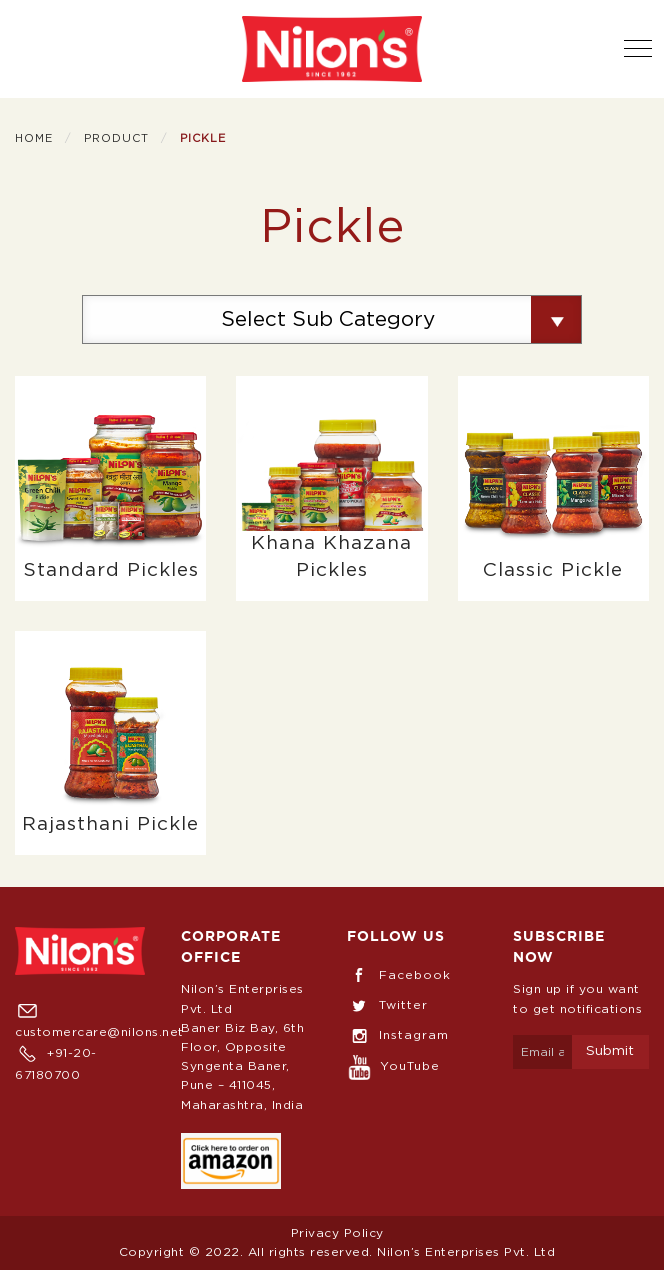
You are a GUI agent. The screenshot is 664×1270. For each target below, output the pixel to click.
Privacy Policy (337, 1233)
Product (116, 138)
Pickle (203, 138)
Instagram (398, 1035)
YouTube (393, 1066)
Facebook (399, 975)
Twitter (387, 1005)
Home (34, 138)
